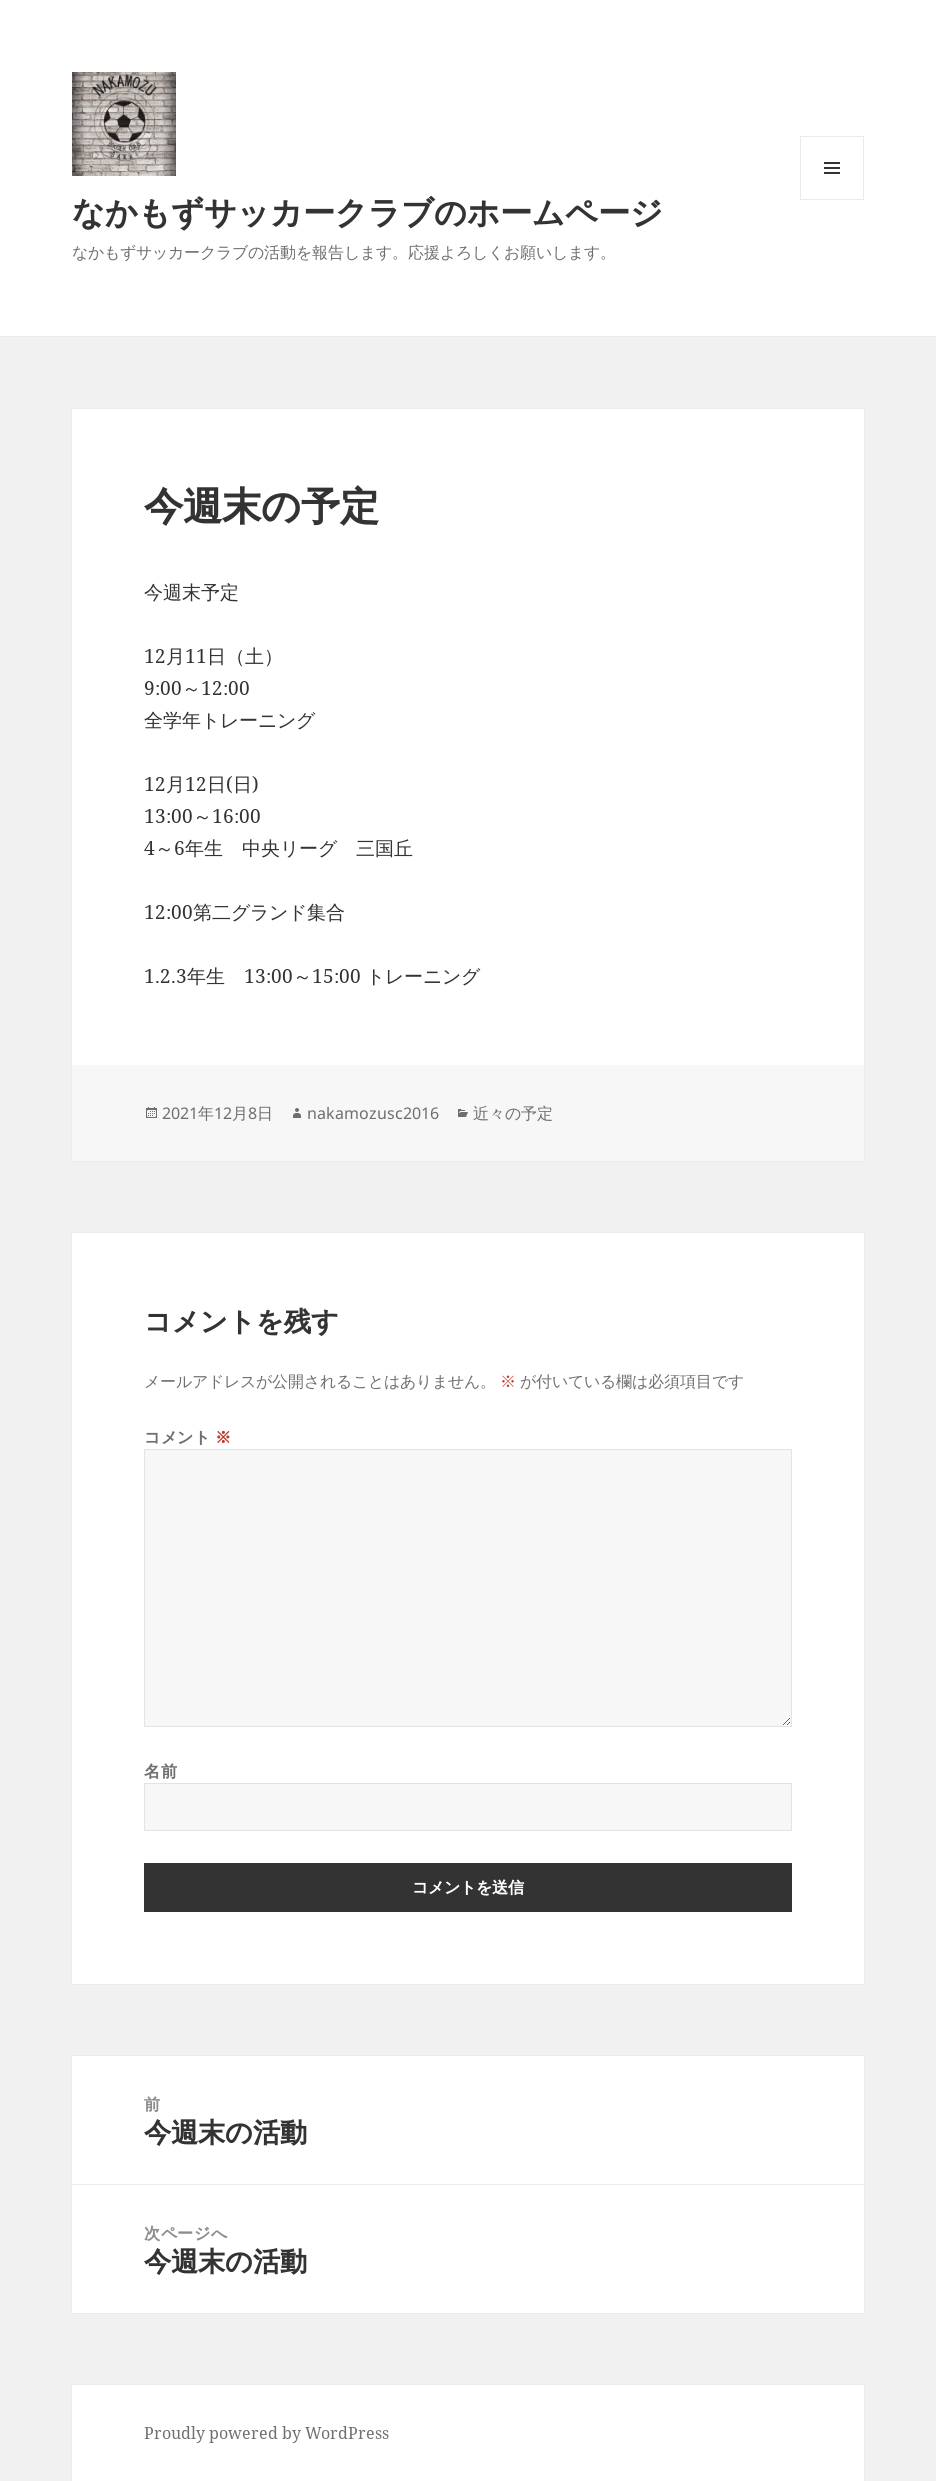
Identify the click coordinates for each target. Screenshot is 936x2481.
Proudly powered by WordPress (266, 2433)
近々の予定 (513, 1113)
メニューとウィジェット (832, 199)
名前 (160, 1771)
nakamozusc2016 (373, 1113)
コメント (188, 1437)
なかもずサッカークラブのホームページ (367, 211)
